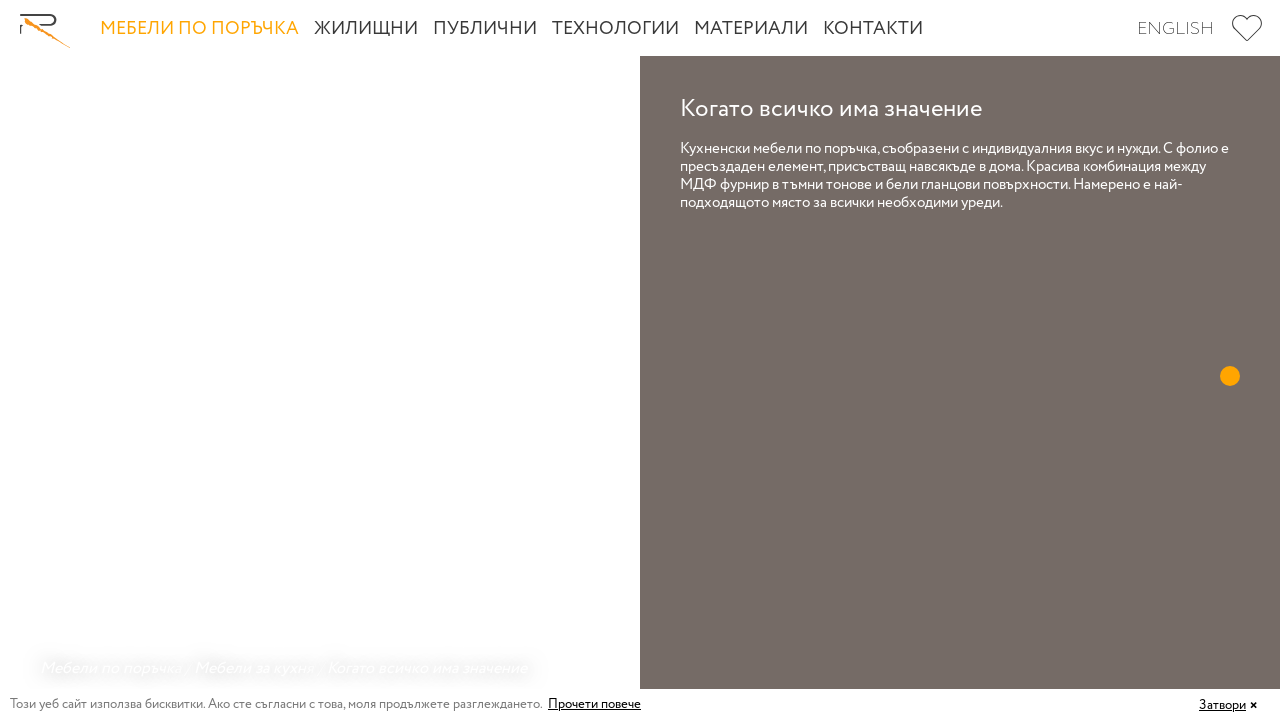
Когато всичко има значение (427, 668)
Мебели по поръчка (199, 29)
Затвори (1222, 705)
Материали (751, 29)
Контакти (873, 29)
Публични (485, 29)
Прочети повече (594, 704)
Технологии (615, 29)
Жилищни (366, 29)
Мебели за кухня (254, 668)
